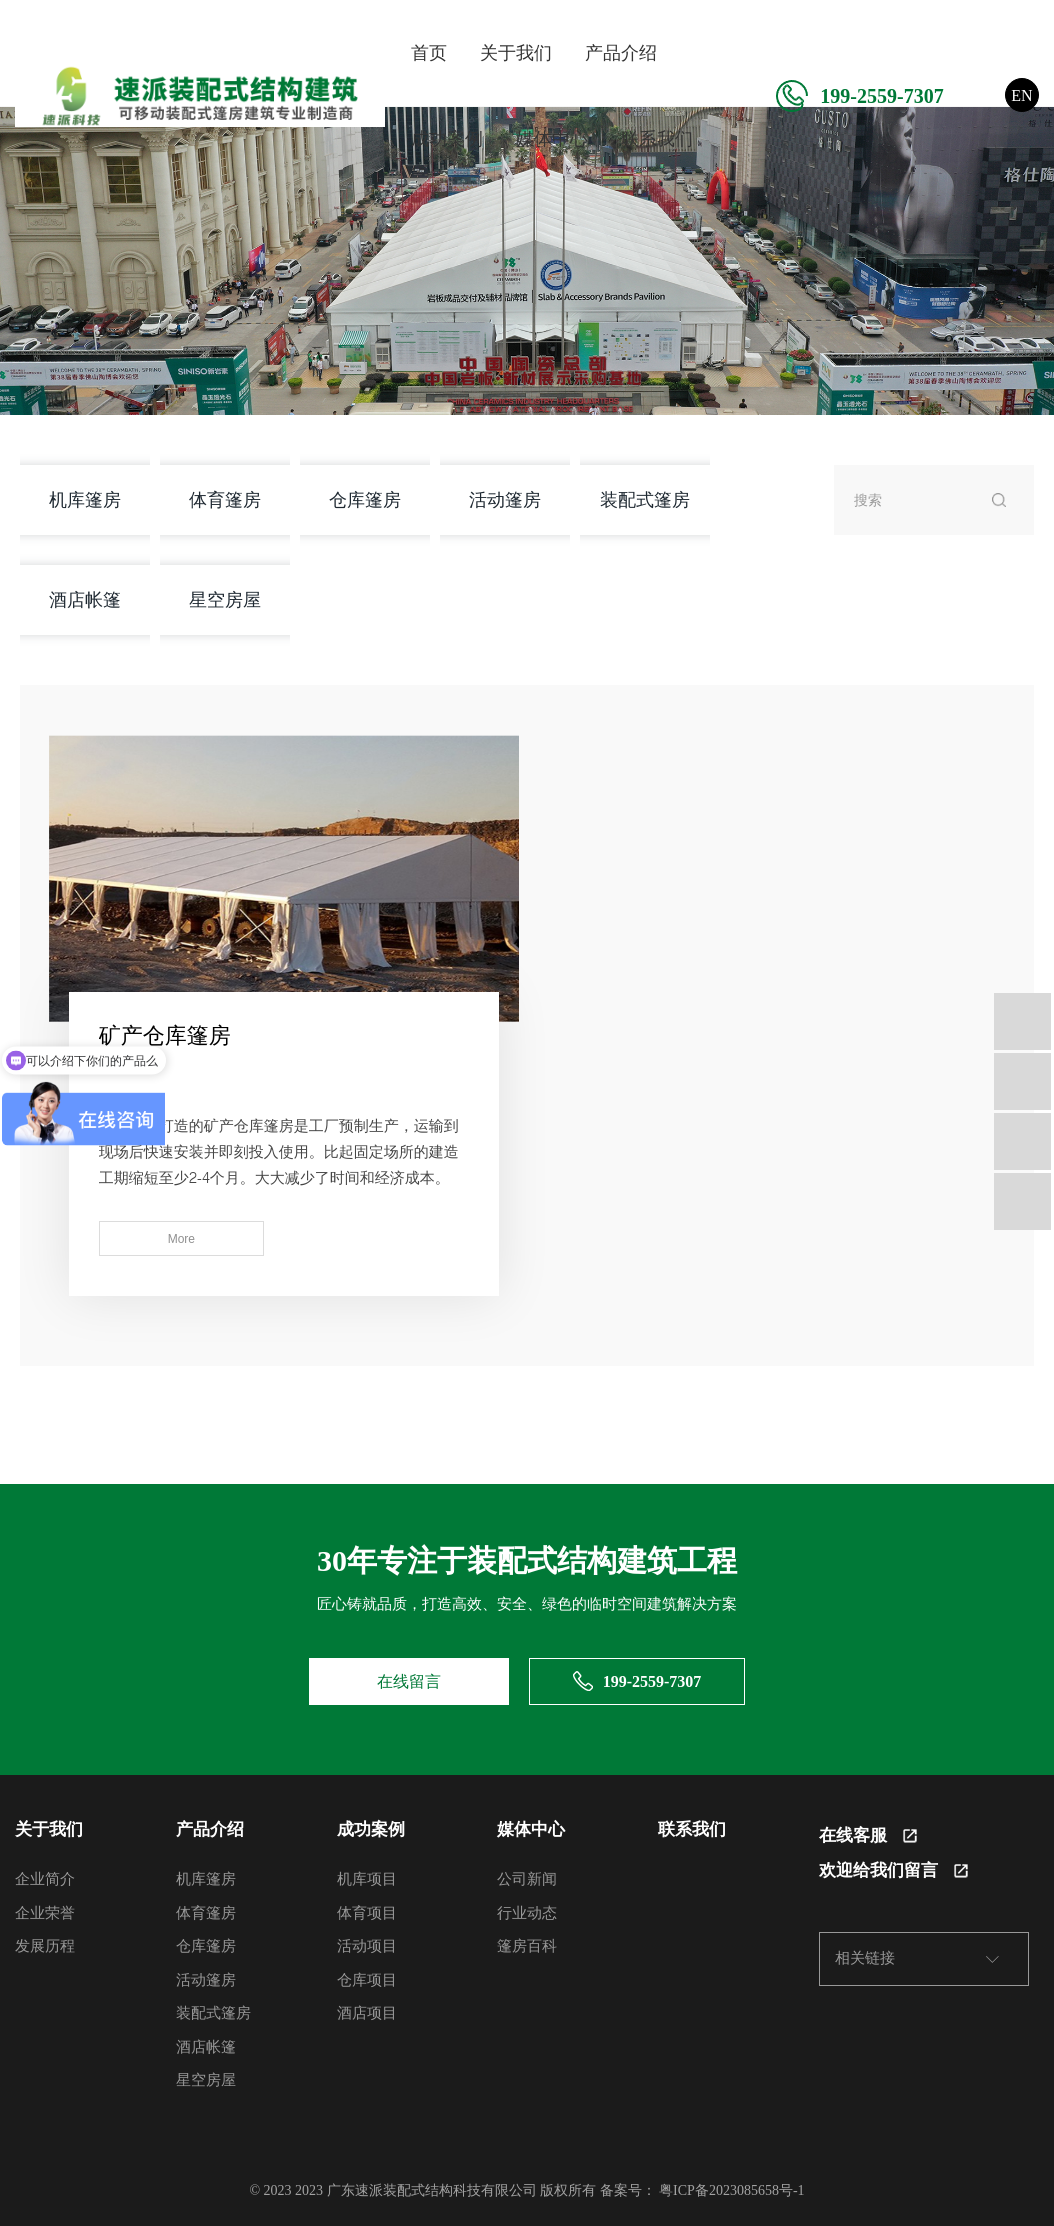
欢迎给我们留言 (893, 1868)
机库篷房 (85, 499)
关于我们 (516, 53)
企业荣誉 (45, 1911)
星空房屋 (225, 599)
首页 (429, 53)
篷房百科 (527, 1944)
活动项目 (367, 1944)
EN (1021, 95)
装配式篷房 (645, 499)
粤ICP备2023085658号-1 (731, 2188)
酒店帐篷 (85, 599)
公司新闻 (527, 1877)
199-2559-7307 (859, 96)
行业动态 (527, 1911)
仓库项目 (367, 1978)
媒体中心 (552, 139)
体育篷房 (225, 499)
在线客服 (868, 1833)
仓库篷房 (365, 499)
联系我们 (657, 139)
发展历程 (45, 1944)
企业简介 (45, 1877)
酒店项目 (367, 2011)
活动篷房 (505, 499)
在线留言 (409, 1679)
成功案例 (447, 139)
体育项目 (367, 1911)
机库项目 (367, 1877)
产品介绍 (621, 53)
